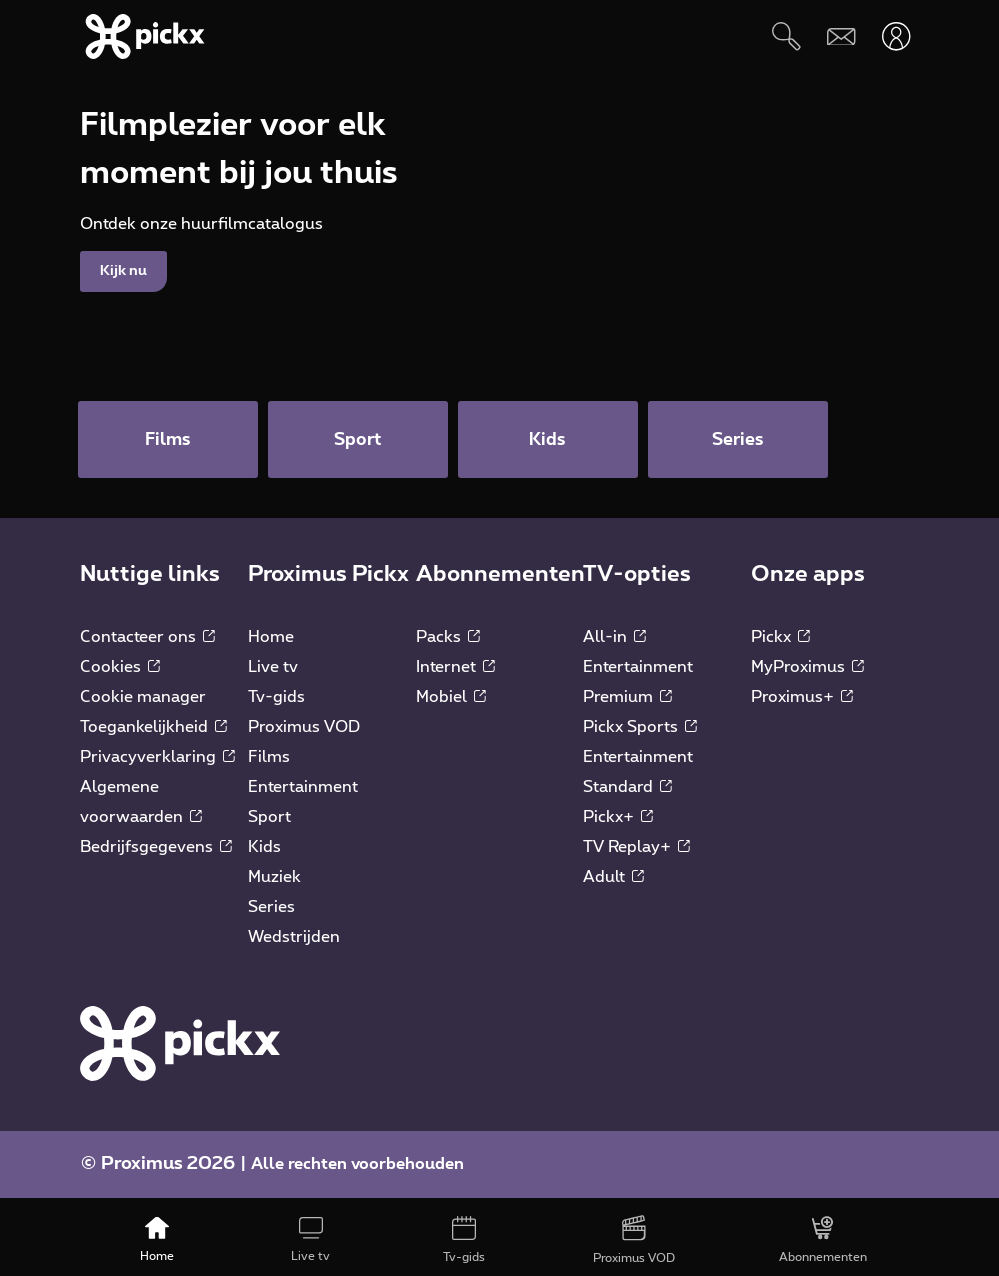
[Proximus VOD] (634, 1241)
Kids (264, 855)
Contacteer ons (147, 645)
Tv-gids (276, 705)
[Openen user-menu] (896, 36)
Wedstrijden (294, 945)
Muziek (274, 885)
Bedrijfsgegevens (156, 855)
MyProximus (807, 675)
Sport (269, 825)
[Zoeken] (786, 36)
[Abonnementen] (823, 1241)
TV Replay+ (636, 855)
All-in (614, 645)
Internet (455, 675)
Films (269, 765)
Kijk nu (123, 325)
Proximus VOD (304, 735)
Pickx (780, 645)
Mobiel (451, 705)
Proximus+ (802, 705)
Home (271, 645)
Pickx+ (618, 825)
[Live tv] (311, 1241)
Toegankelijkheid (153, 735)
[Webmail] (841, 36)
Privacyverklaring (157, 765)
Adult (613, 885)
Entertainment (303, 795)
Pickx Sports (640, 735)
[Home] (157, 1241)
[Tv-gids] (465, 1241)
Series (271, 915)
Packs (448, 645)
